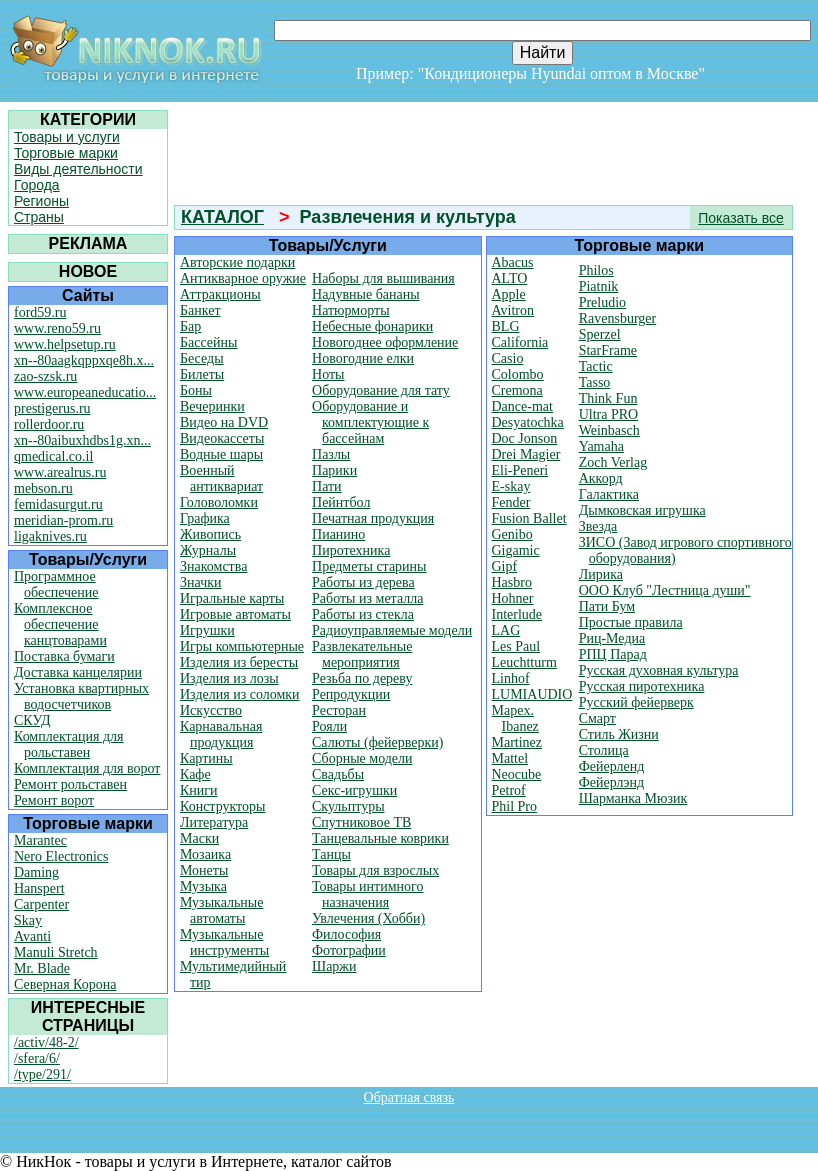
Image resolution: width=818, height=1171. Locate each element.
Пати (327, 486)
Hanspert (39, 888)
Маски (199, 838)
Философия (346, 934)
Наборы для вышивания (383, 278)
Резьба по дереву (362, 678)
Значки (201, 582)
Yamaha (601, 446)
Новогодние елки (363, 358)
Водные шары (221, 454)
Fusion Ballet (529, 518)
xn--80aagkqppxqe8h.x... (84, 360)
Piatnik (599, 286)
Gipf (505, 566)
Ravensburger (618, 318)
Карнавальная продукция (221, 734)
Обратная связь (409, 1097)
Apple (509, 294)
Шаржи (334, 966)
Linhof (511, 678)
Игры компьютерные (242, 646)
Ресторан (339, 710)
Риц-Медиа (612, 638)
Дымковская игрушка (642, 510)
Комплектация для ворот (87, 768)
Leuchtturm (524, 662)
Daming (36, 872)
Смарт (597, 718)
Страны (39, 217)
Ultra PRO (609, 414)
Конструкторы (222, 806)
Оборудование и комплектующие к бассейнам (370, 422)
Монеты (204, 870)
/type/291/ (42, 1074)
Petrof (509, 790)
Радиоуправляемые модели (392, 630)
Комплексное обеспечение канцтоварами (60, 624)
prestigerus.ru (52, 408)
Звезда (598, 526)
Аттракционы (220, 294)
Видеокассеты (222, 438)
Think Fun (608, 398)
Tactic (596, 366)
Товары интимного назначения (367, 894)
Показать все (740, 218)
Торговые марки (66, 153)
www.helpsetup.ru (65, 344)
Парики (334, 470)
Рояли (329, 726)
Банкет (200, 310)
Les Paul (516, 646)
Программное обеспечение (56, 584)
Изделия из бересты (239, 662)
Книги (199, 790)
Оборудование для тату (381, 390)
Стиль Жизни (619, 734)
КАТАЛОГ (222, 217)
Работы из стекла (363, 614)
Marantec (40, 840)
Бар (190, 326)
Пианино (338, 534)
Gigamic (516, 550)
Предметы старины (369, 566)
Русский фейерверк (636, 702)
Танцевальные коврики (380, 838)
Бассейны (208, 342)
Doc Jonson (525, 438)
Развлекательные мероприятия (362, 654)
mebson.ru (43, 488)
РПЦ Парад (613, 654)
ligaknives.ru (50, 536)
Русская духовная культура (659, 670)
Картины (206, 758)
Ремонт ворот (54, 800)
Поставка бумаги (64, 656)
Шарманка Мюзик (633, 798)
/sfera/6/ (37, 1058)
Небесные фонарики (372, 326)
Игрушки (207, 630)
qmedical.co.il (53, 456)
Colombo (518, 374)
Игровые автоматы (235, 614)
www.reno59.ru (57, 328)
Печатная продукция (373, 518)
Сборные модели (362, 758)
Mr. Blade (42, 968)
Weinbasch (609, 430)
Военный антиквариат (221, 478)
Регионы (41, 201)
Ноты (328, 374)
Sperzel (600, 334)
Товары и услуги (67, 137)
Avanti (32, 936)
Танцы (331, 854)
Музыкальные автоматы (221, 910)
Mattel (510, 758)
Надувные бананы (366, 294)
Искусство (211, 710)
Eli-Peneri (520, 470)
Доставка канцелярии (78, 672)
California (520, 342)
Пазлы (331, 454)
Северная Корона (65, 984)
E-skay (511, 486)
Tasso (595, 382)
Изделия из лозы (229, 678)
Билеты (202, 374)
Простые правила (631, 622)
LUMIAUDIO (532, 694)
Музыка (203, 886)
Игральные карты (232, 598)
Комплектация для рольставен (69, 744)
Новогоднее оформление (385, 342)
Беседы (202, 358)
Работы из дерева (363, 582)
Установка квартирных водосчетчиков (81, 696)
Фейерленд (612, 766)
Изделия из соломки (240, 694)
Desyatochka (528, 422)
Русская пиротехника (642, 686)
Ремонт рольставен (70, 784)
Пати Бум (607, 606)
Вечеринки (212, 406)
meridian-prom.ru (63, 520)
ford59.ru (40, 312)
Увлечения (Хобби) (368, 918)
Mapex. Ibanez (515, 718)
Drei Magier (526, 454)
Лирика (601, 574)
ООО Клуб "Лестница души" (665, 590)
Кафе (195, 774)
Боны (196, 390)
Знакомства (213, 566)
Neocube (517, 774)
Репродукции (351, 694)
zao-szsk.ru (45, 376)
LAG (506, 630)
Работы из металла (367, 598)
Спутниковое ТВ (361, 822)
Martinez (517, 742)
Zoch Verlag (613, 462)
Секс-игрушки (354, 790)
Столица (604, 750)
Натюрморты (351, 310)
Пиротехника (351, 550)
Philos (596, 270)
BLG (506, 326)
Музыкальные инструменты (224, 942)
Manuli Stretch (56, 952)
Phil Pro (515, 806)
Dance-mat (522, 406)
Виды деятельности (78, 169)
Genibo (512, 534)
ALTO (510, 278)
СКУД (32, 720)
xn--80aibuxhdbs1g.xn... (82, 440)
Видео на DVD (224, 422)
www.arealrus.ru (60, 472)
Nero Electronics (61, 856)
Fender (511, 502)
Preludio (602, 302)
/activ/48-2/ (46, 1042)
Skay (28, 920)
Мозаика (205, 854)
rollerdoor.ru (49, 424)
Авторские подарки (237, 262)
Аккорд (601, 478)
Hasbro (512, 582)
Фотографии (349, 950)
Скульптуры (348, 806)
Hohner (513, 598)
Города (37, 185)
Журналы (208, 550)
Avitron (513, 310)
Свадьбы (338, 774)
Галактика (609, 494)
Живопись (210, 534)
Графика (205, 518)
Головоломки (219, 502)
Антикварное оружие (243, 278)
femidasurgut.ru (58, 504)
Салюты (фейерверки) (377, 742)
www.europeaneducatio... (85, 392)
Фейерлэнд (611, 782)
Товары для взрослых (375, 870)
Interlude (517, 614)
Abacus (513, 262)
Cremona (517, 390)
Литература (214, 822)
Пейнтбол (341, 502)
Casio (508, 358)
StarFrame (608, 350)
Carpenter (41, 904)
